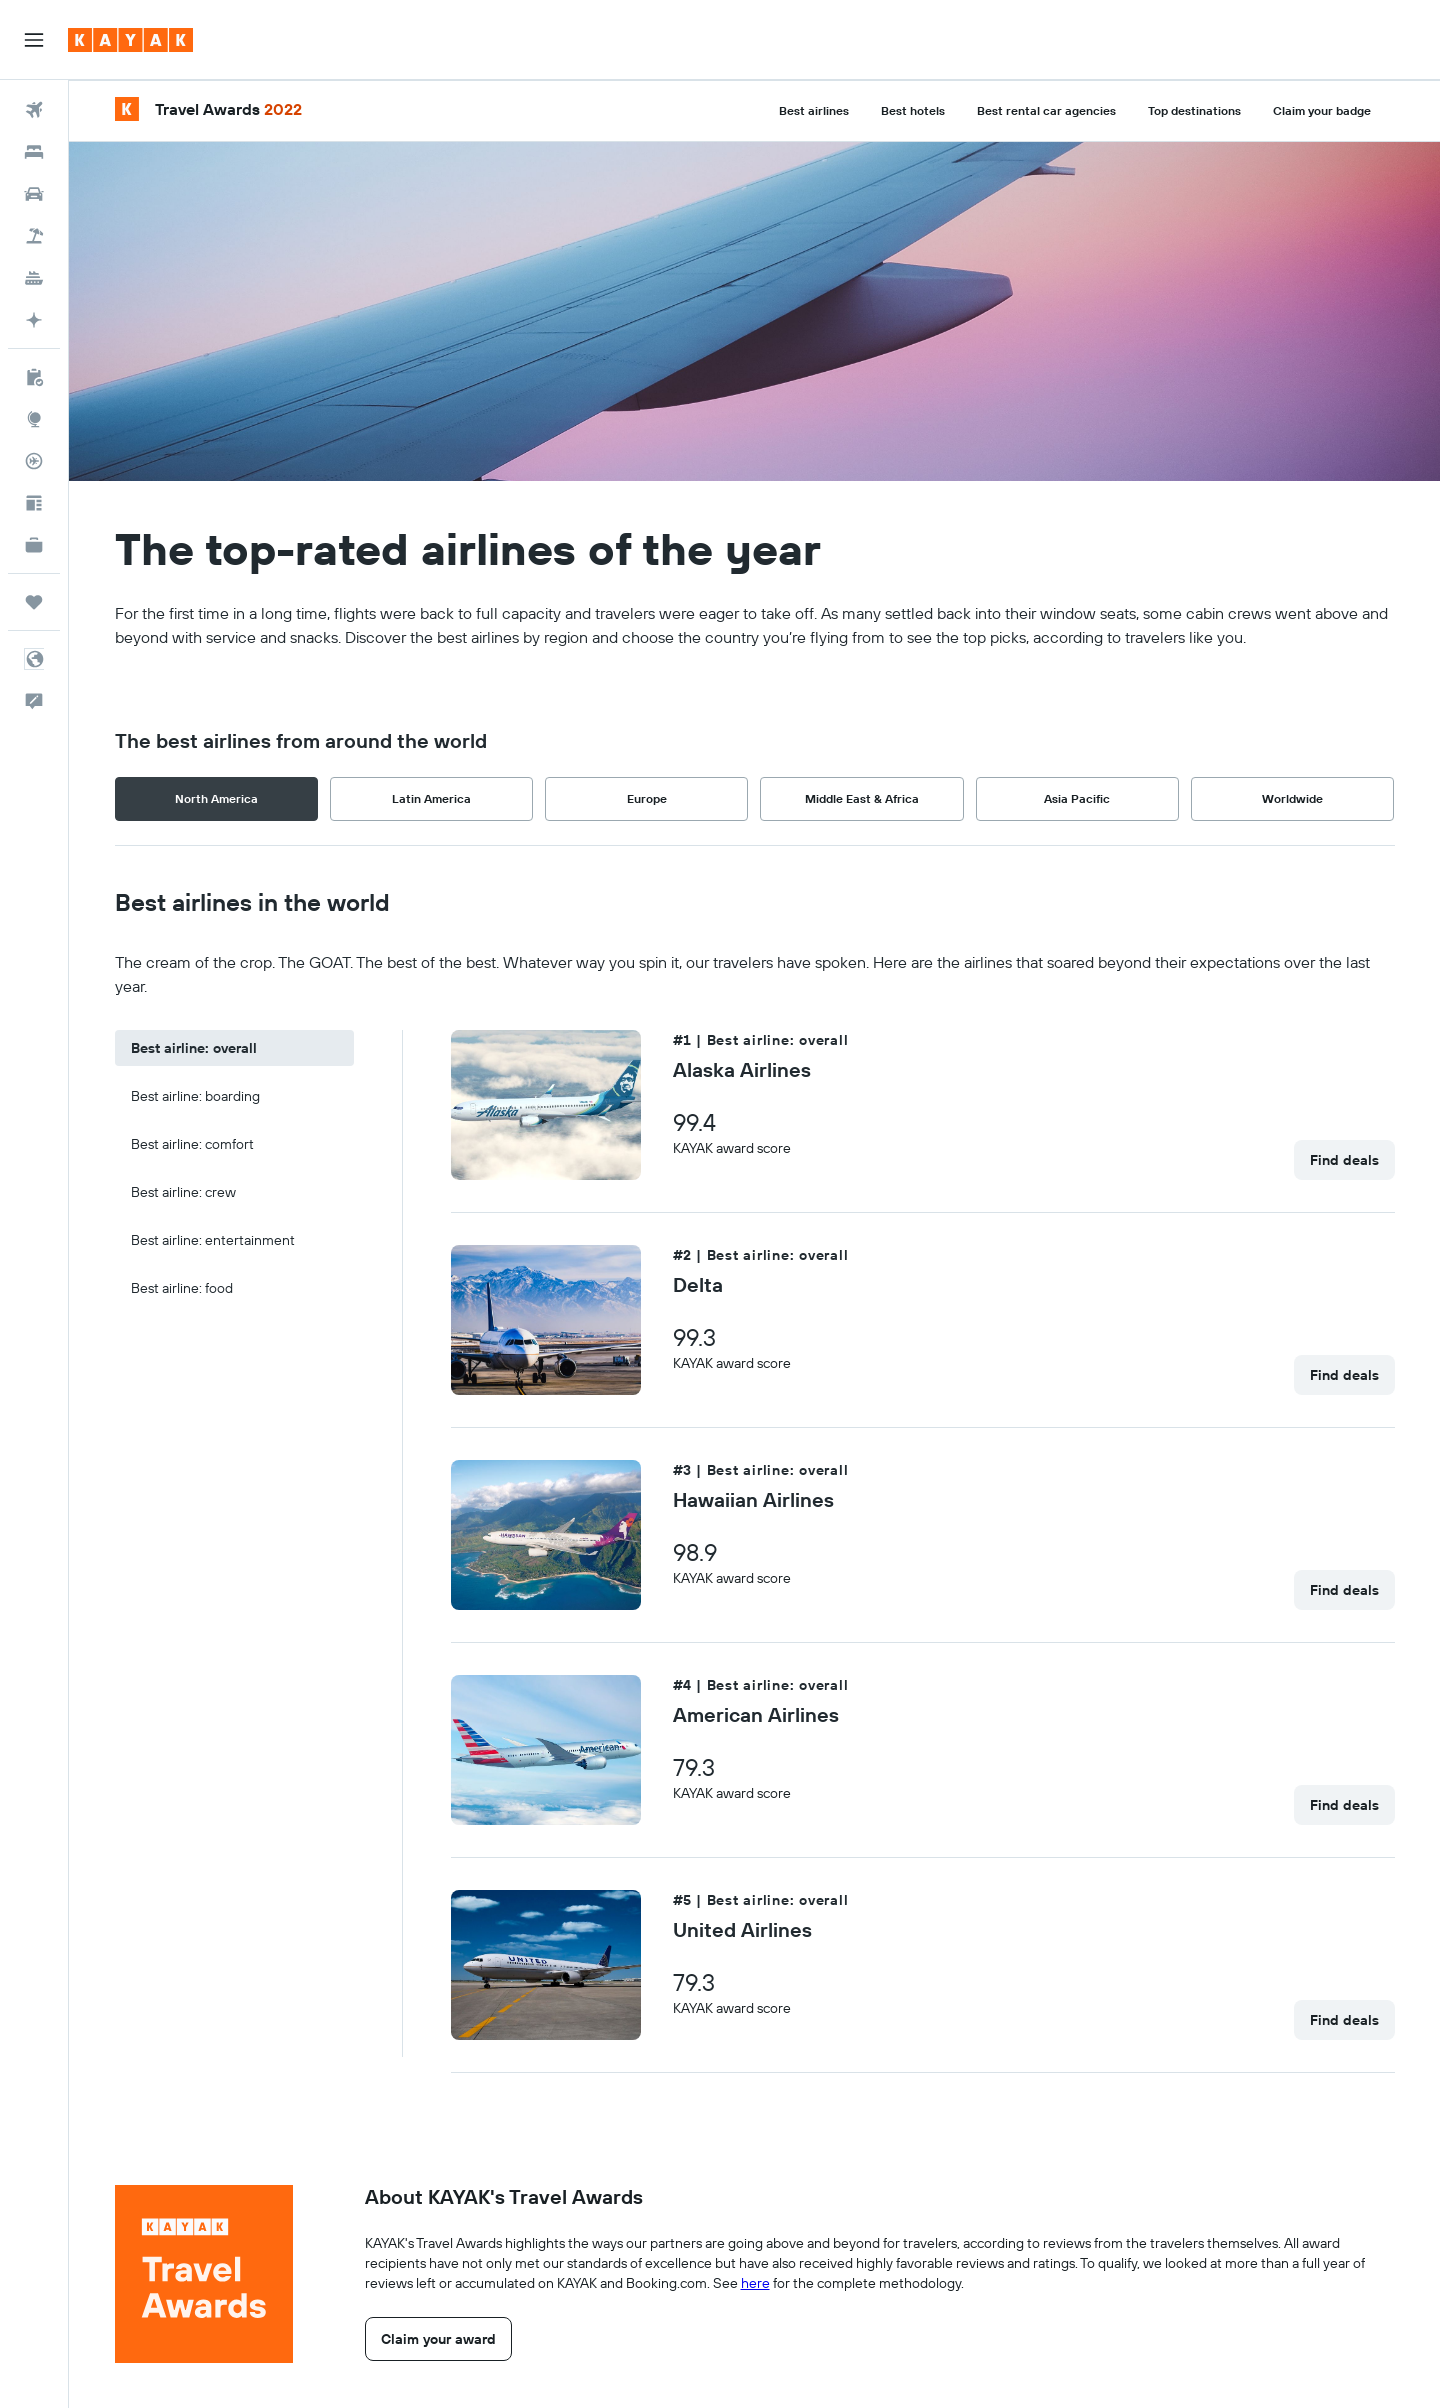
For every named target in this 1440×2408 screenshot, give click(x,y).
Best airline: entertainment (213, 1240)
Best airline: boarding (195, 1096)
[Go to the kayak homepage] (130, 40)
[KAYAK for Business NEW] (34, 545)
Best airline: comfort (192, 1144)
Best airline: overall (194, 1048)
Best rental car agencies (1046, 110)
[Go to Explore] (34, 419)
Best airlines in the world (252, 902)
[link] (1344, 1160)
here (755, 2283)
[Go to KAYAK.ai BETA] (34, 320)
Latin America (431, 798)
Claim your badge (1322, 110)
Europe (647, 798)
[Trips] (34, 602)
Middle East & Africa (862, 798)
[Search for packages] (34, 236)
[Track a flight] (34, 461)
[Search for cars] (34, 194)
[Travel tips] (34, 503)
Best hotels (913, 110)
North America (216, 798)
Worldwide (1292, 798)
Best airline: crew (183, 1192)
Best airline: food (182, 1288)
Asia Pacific (1077, 798)
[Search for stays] (34, 152)
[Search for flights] (34, 110)
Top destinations (1194, 110)
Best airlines (814, 110)
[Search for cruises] (34, 278)
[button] (34, 40)
